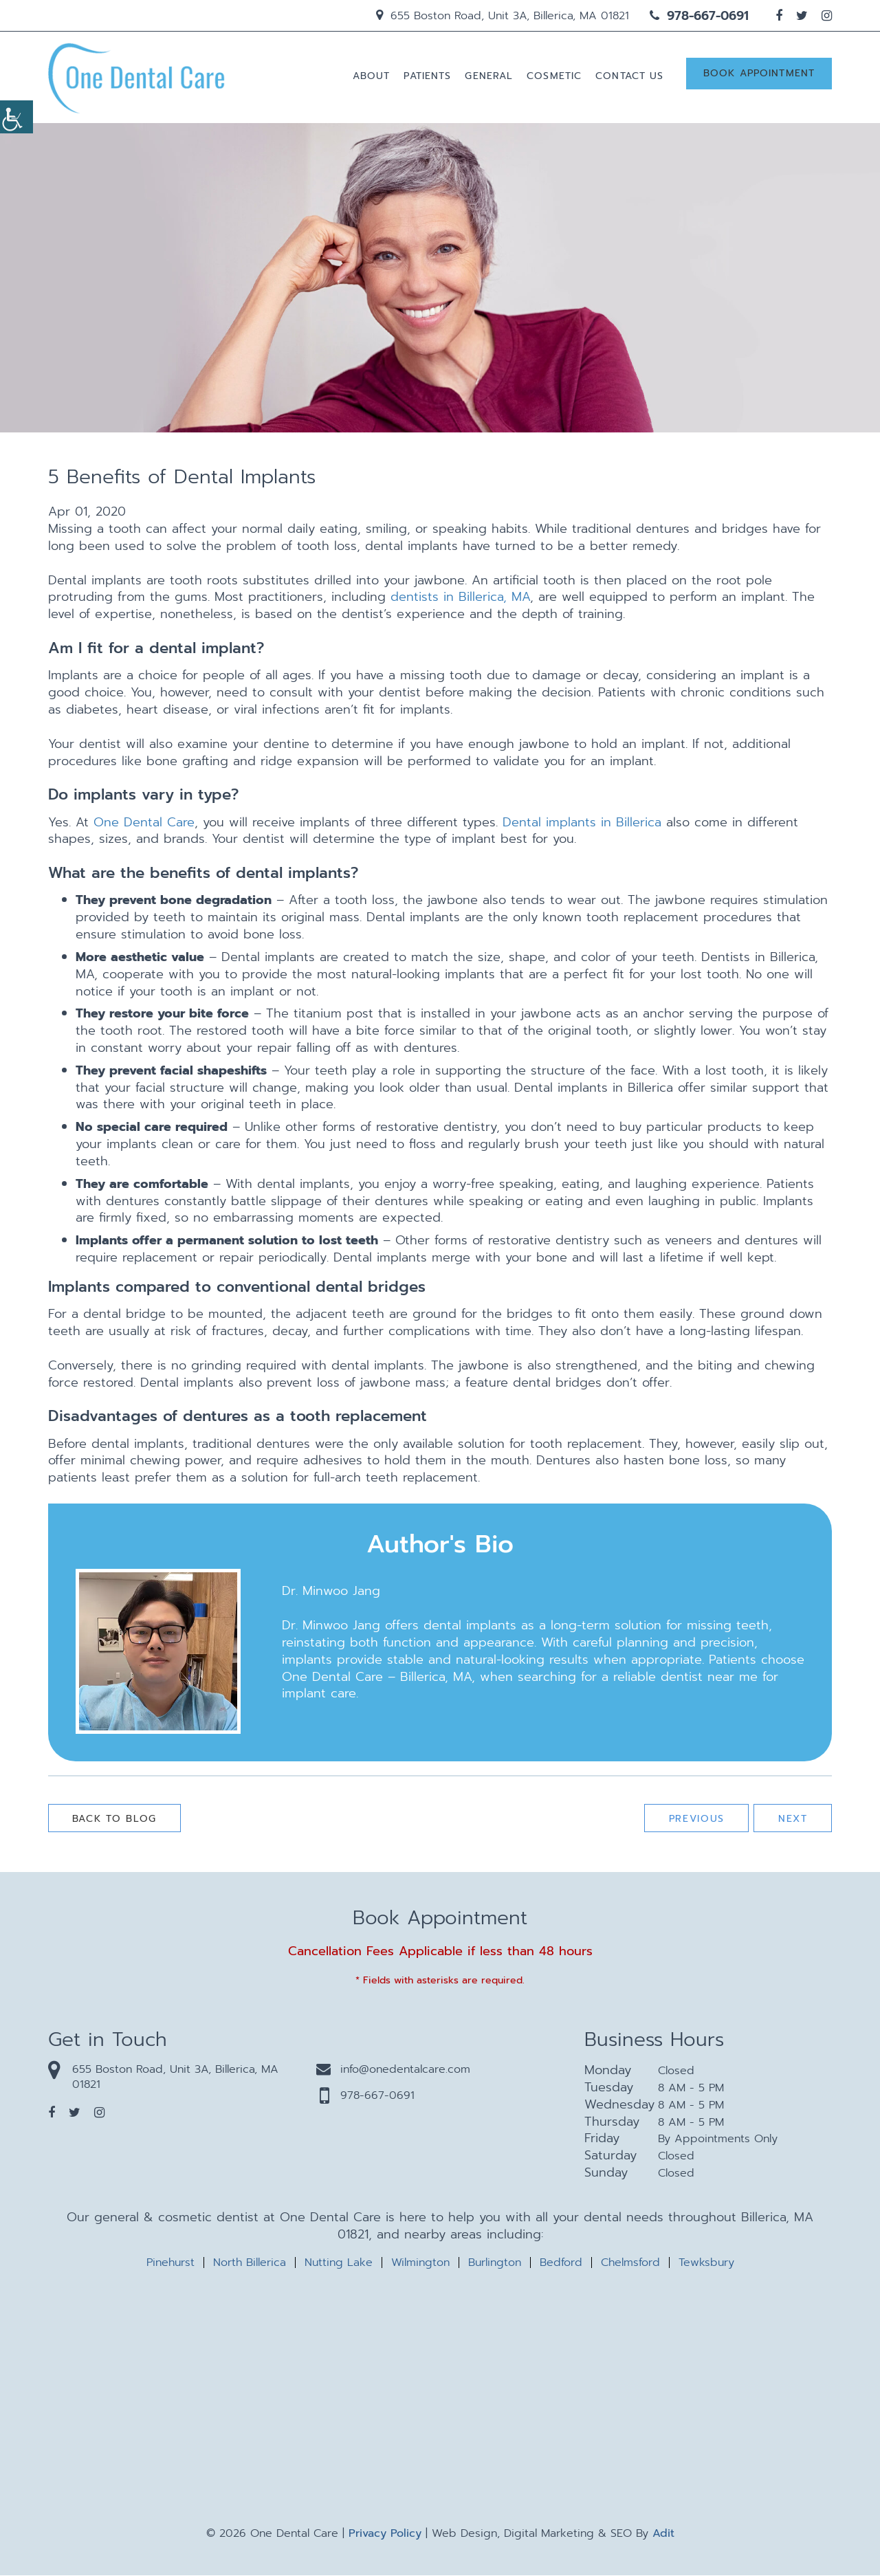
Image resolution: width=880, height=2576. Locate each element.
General (489, 76)
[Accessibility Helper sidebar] (16, 116)
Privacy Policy (385, 2534)
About (371, 76)
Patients (427, 76)
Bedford (561, 2263)
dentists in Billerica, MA (460, 598)
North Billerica (249, 2263)
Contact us (629, 76)
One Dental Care (144, 823)
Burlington (494, 2263)
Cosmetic (554, 76)
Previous (695, 1819)
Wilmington (420, 2263)
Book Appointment (759, 75)
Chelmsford (630, 2263)
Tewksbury (706, 2263)
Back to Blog (115, 1819)
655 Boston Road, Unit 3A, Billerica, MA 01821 (502, 16)
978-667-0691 (699, 16)
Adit (663, 2534)
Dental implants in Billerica (582, 823)
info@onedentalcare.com (393, 2070)
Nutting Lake (339, 2263)
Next (792, 1819)
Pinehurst (170, 2263)
